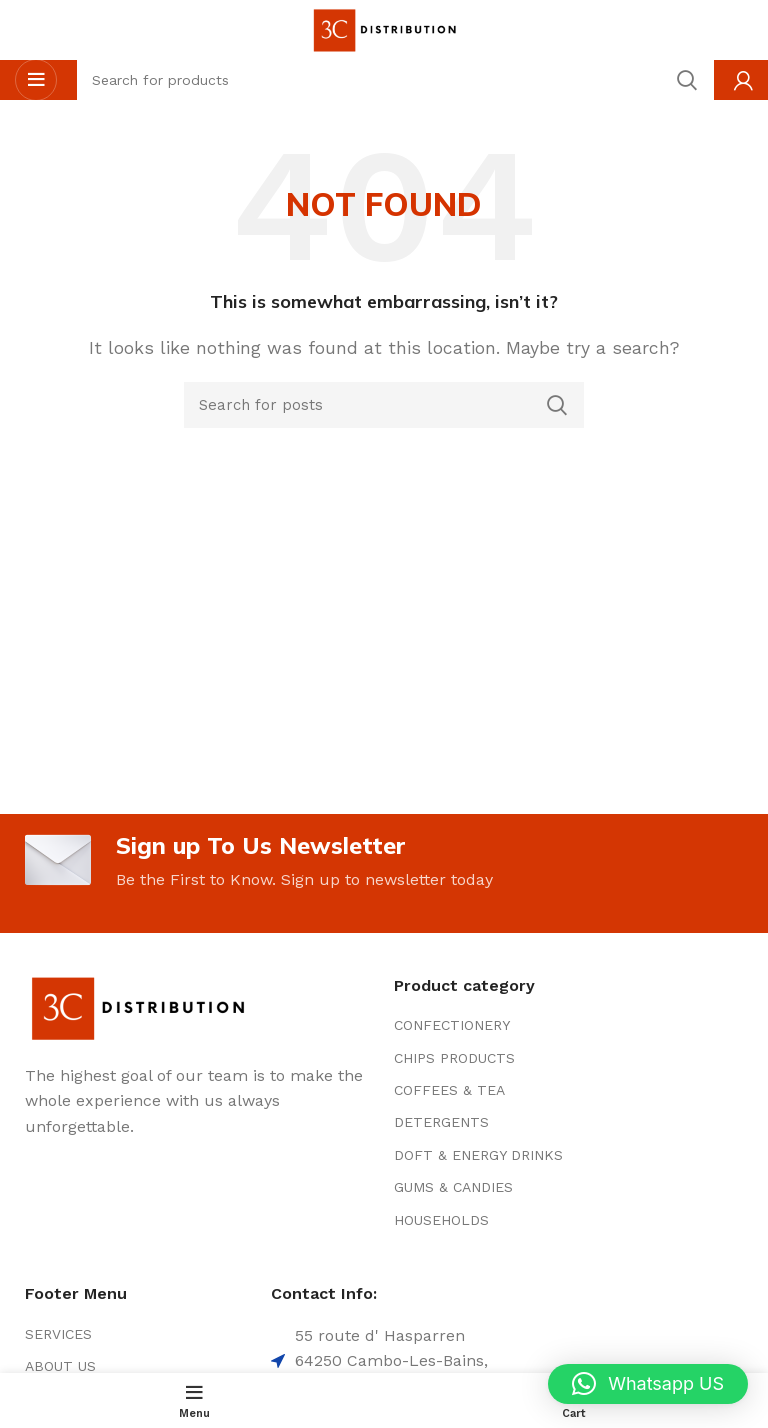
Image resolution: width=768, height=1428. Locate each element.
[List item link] (507, 1026)
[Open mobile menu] (36, 80)
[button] (648, 1384)
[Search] (384, 405)
